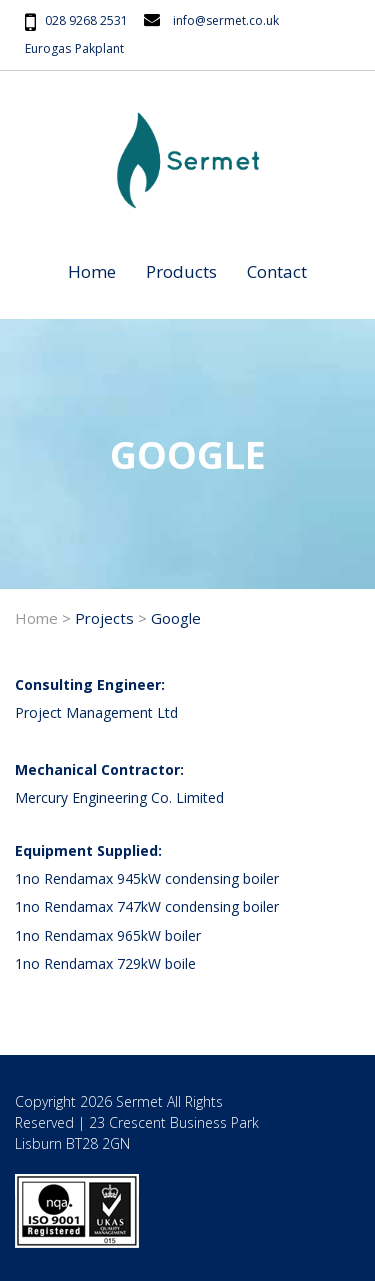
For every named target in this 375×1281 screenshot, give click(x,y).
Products (181, 271)
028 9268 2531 (86, 20)
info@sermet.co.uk (226, 20)
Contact (277, 271)
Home (92, 271)
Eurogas (48, 48)
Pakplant (99, 48)
